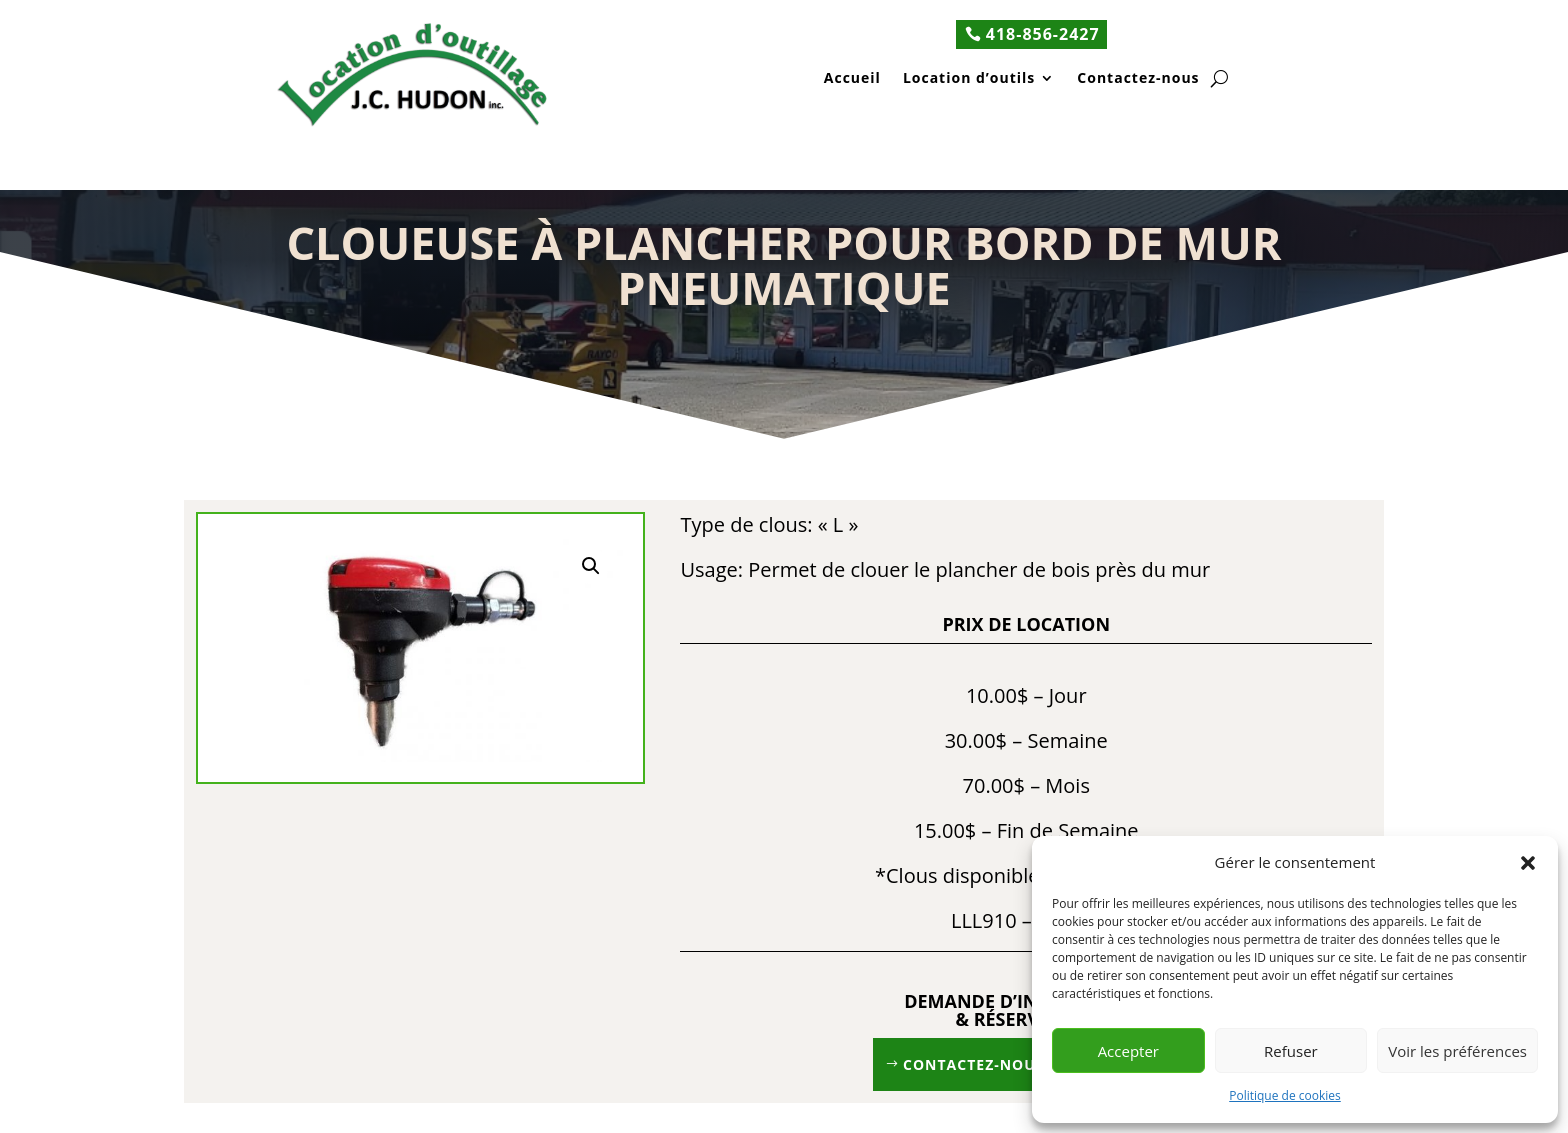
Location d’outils (969, 79)
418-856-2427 (1043, 34)
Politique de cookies (1285, 1095)
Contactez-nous (1138, 79)
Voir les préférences (1457, 1051)
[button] (1528, 863)
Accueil (852, 79)
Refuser (1291, 1051)
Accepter (1128, 1051)
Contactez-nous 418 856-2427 (1026, 1064)
